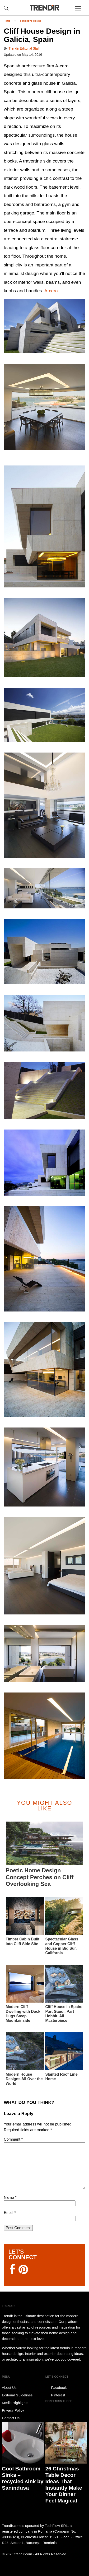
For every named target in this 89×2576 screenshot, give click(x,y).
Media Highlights (15, 2403)
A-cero (51, 290)
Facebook (56, 2387)
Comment (13, 2139)
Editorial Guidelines (17, 2395)
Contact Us (10, 2418)
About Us (9, 2387)
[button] (44, 326)
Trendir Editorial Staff (24, 48)
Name (10, 2197)
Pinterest (55, 2395)
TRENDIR (44, 8)
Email (10, 2213)
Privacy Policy (13, 2410)
